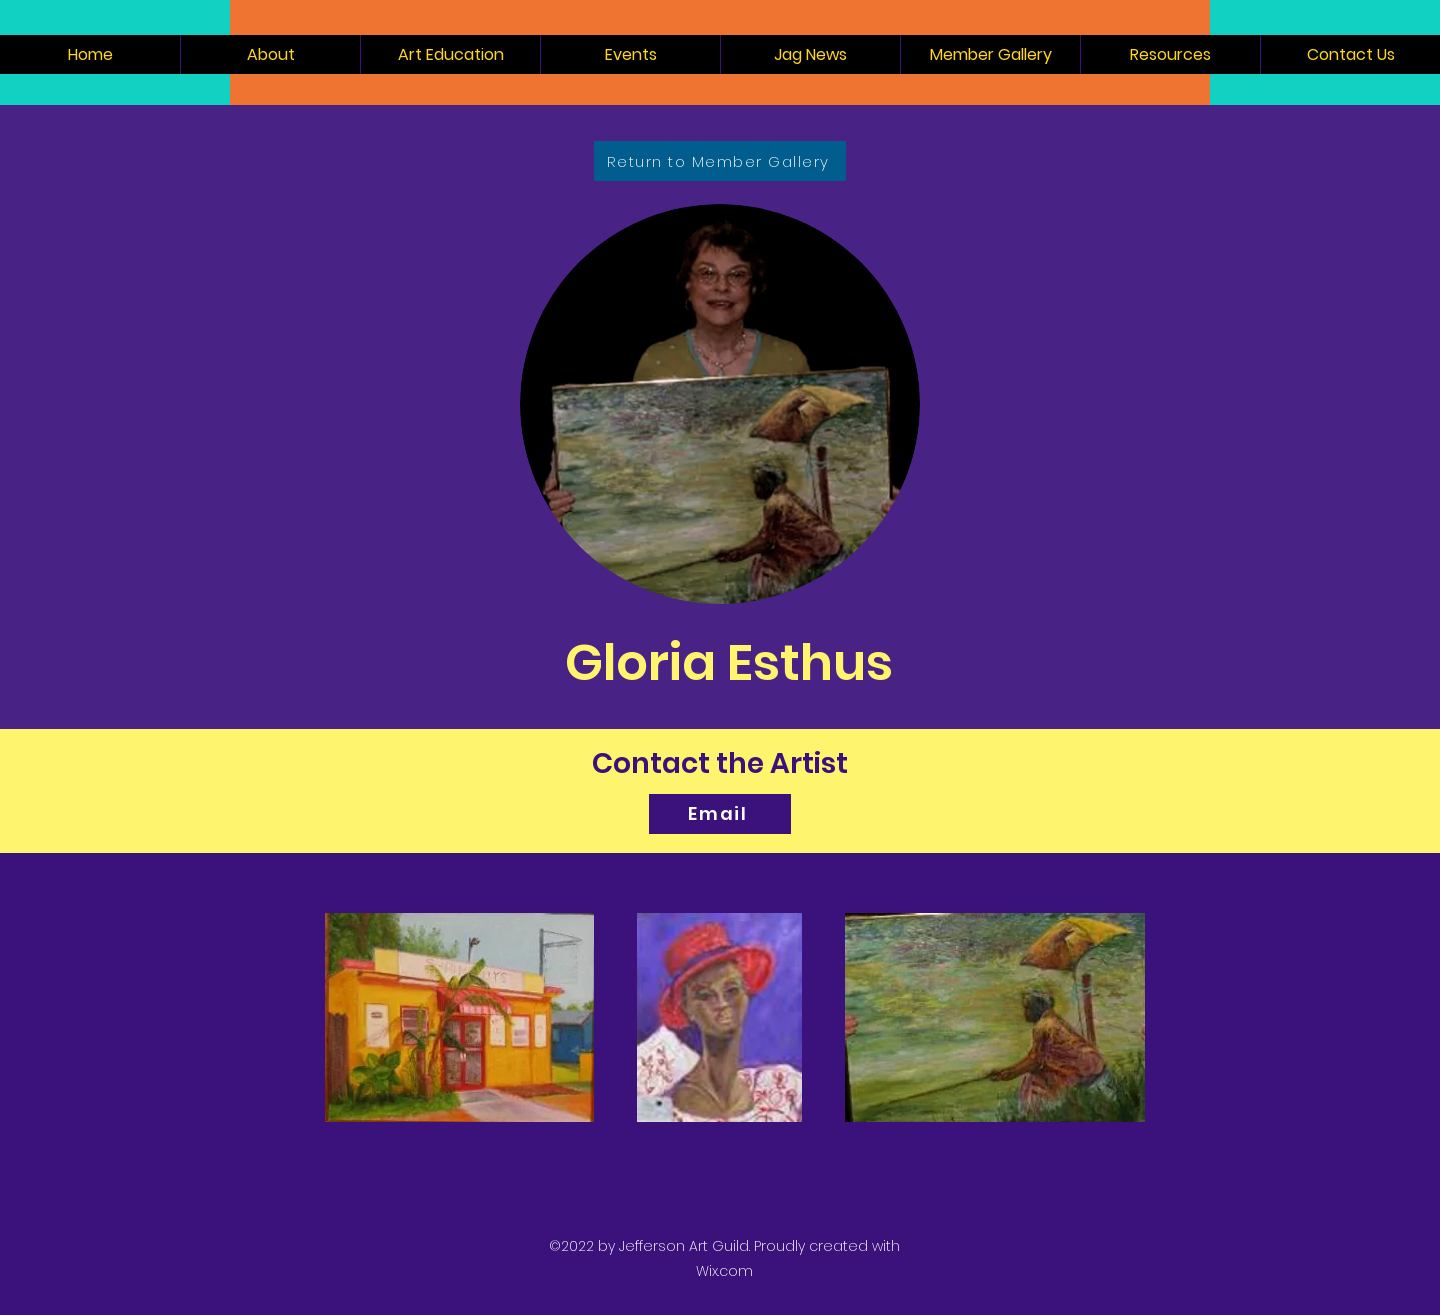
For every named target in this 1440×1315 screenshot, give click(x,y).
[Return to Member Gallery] (720, 161)
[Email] (720, 814)
